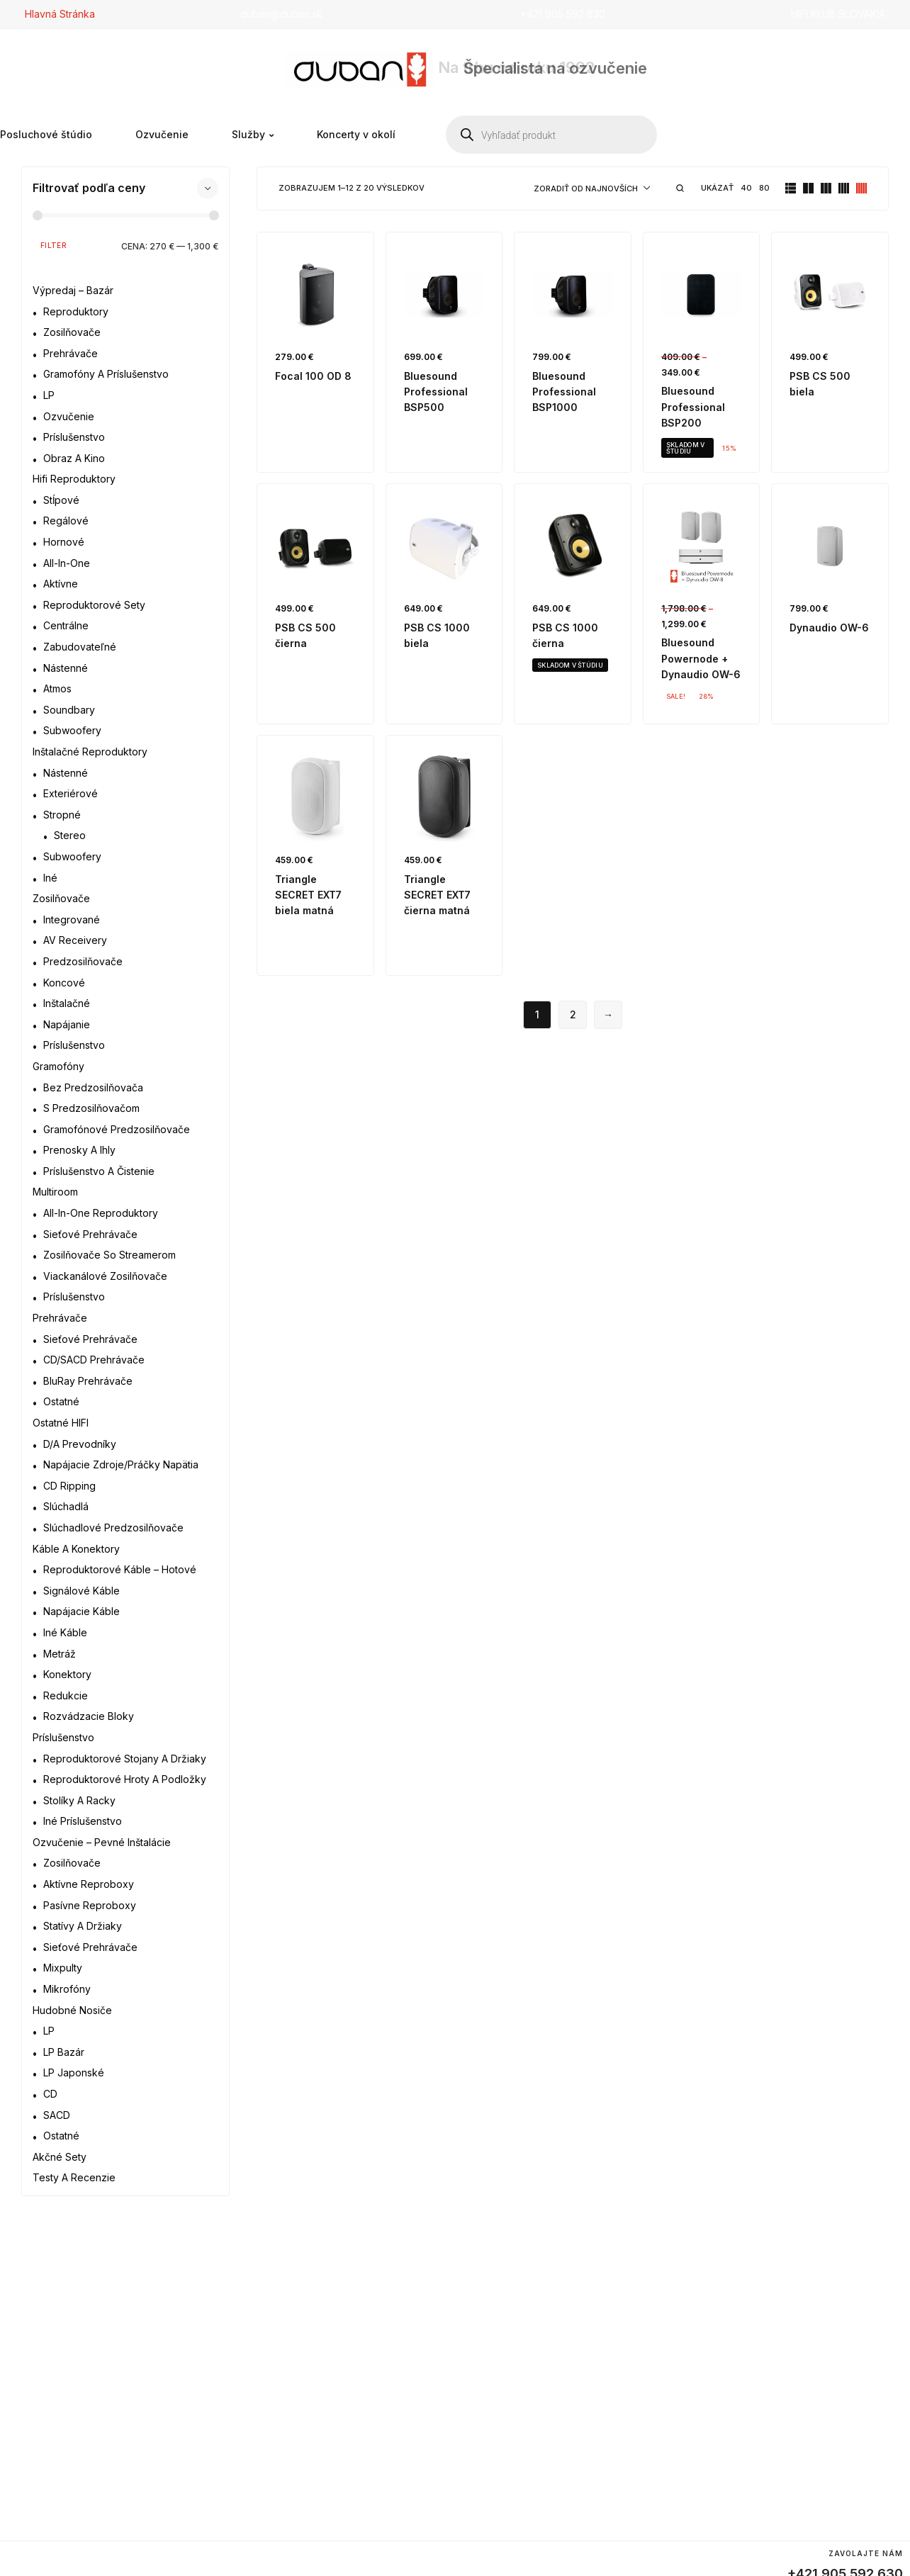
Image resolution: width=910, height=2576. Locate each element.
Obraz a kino (74, 458)
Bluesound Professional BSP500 (436, 392)
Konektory (67, 1674)
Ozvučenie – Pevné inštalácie (102, 1842)
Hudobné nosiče (72, 2010)
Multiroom (55, 1192)
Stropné (62, 815)
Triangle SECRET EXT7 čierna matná (437, 895)
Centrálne (66, 625)
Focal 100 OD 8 (313, 376)
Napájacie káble (81, 1611)
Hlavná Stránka (60, 14)
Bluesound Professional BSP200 (693, 407)
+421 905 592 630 (562, 14)
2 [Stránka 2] (573, 1014)
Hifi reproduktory (74, 479)
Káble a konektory (76, 1549)
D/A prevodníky (79, 1444)
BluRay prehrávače (88, 1381)
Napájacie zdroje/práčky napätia (120, 1464)
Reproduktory (75, 311)
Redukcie (65, 1695)
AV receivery (75, 940)
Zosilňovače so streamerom (109, 1255)
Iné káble (65, 1632)
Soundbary (69, 710)
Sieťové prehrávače (90, 1234)
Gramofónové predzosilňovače (116, 1129)
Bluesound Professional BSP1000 (564, 392)
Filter (53, 245)
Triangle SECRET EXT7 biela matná (308, 895)
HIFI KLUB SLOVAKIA (838, 14)
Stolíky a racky (79, 1800)
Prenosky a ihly (79, 1150)
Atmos (57, 688)
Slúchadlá (66, 1506)
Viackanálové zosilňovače (105, 1276)
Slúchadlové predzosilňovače (113, 1528)
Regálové (66, 520)
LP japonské (73, 2072)
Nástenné (65, 668)
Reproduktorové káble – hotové (119, 1569)
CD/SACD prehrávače (94, 1360)
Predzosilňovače (83, 961)
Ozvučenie (162, 135)
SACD (56, 2115)
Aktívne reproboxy (88, 1884)
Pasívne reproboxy (89, 1905)
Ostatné (61, 1401)
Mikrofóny (67, 1989)
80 (764, 188)
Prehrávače (70, 353)
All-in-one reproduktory (100, 1213)
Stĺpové (61, 500)
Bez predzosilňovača (93, 1087)
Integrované (71, 919)
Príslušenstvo (74, 437)
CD (50, 2094)
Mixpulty (62, 1968)
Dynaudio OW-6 (829, 627)
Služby (253, 135)
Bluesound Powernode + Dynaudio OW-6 (701, 658)
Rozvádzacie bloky (88, 1716)
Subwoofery (72, 730)
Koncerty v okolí (356, 135)
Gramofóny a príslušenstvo (106, 374)
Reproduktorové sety (94, 605)
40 (746, 188)
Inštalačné (66, 1003)
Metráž (59, 1654)
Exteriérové (70, 793)
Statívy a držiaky (82, 1926)
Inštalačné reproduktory (90, 752)
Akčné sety (59, 2157)
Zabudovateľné (79, 647)
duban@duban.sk (281, 14)
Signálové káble (81, 1591)
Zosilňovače (72, 332)
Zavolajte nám (865, 2553)
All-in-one (66, 563)
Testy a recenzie (74, 2177)
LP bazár (63, 2052)
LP (49, 395)
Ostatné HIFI (61, 1423)
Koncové (64, 983)
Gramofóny (58, 1066)
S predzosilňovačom (91, 1108)
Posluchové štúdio (46, 135)
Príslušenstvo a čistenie (99, 1171)
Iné (50, 878)
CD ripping (69, 1486)
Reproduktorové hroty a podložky (124, 1779)
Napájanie (66, 1024)
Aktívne (60, 584)
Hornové (63, 542)
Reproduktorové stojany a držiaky (124, 1759)
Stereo (70, 835)
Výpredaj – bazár (73, 290)
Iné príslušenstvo (82, 1821)
